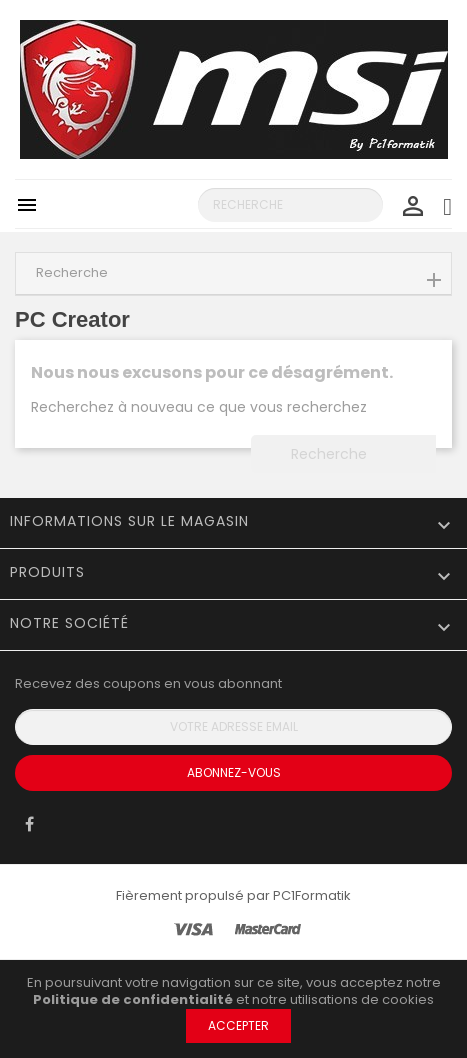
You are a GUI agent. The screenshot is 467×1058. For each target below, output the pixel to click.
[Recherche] (290, 205)
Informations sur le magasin (129, 521)
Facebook (29, 829)
